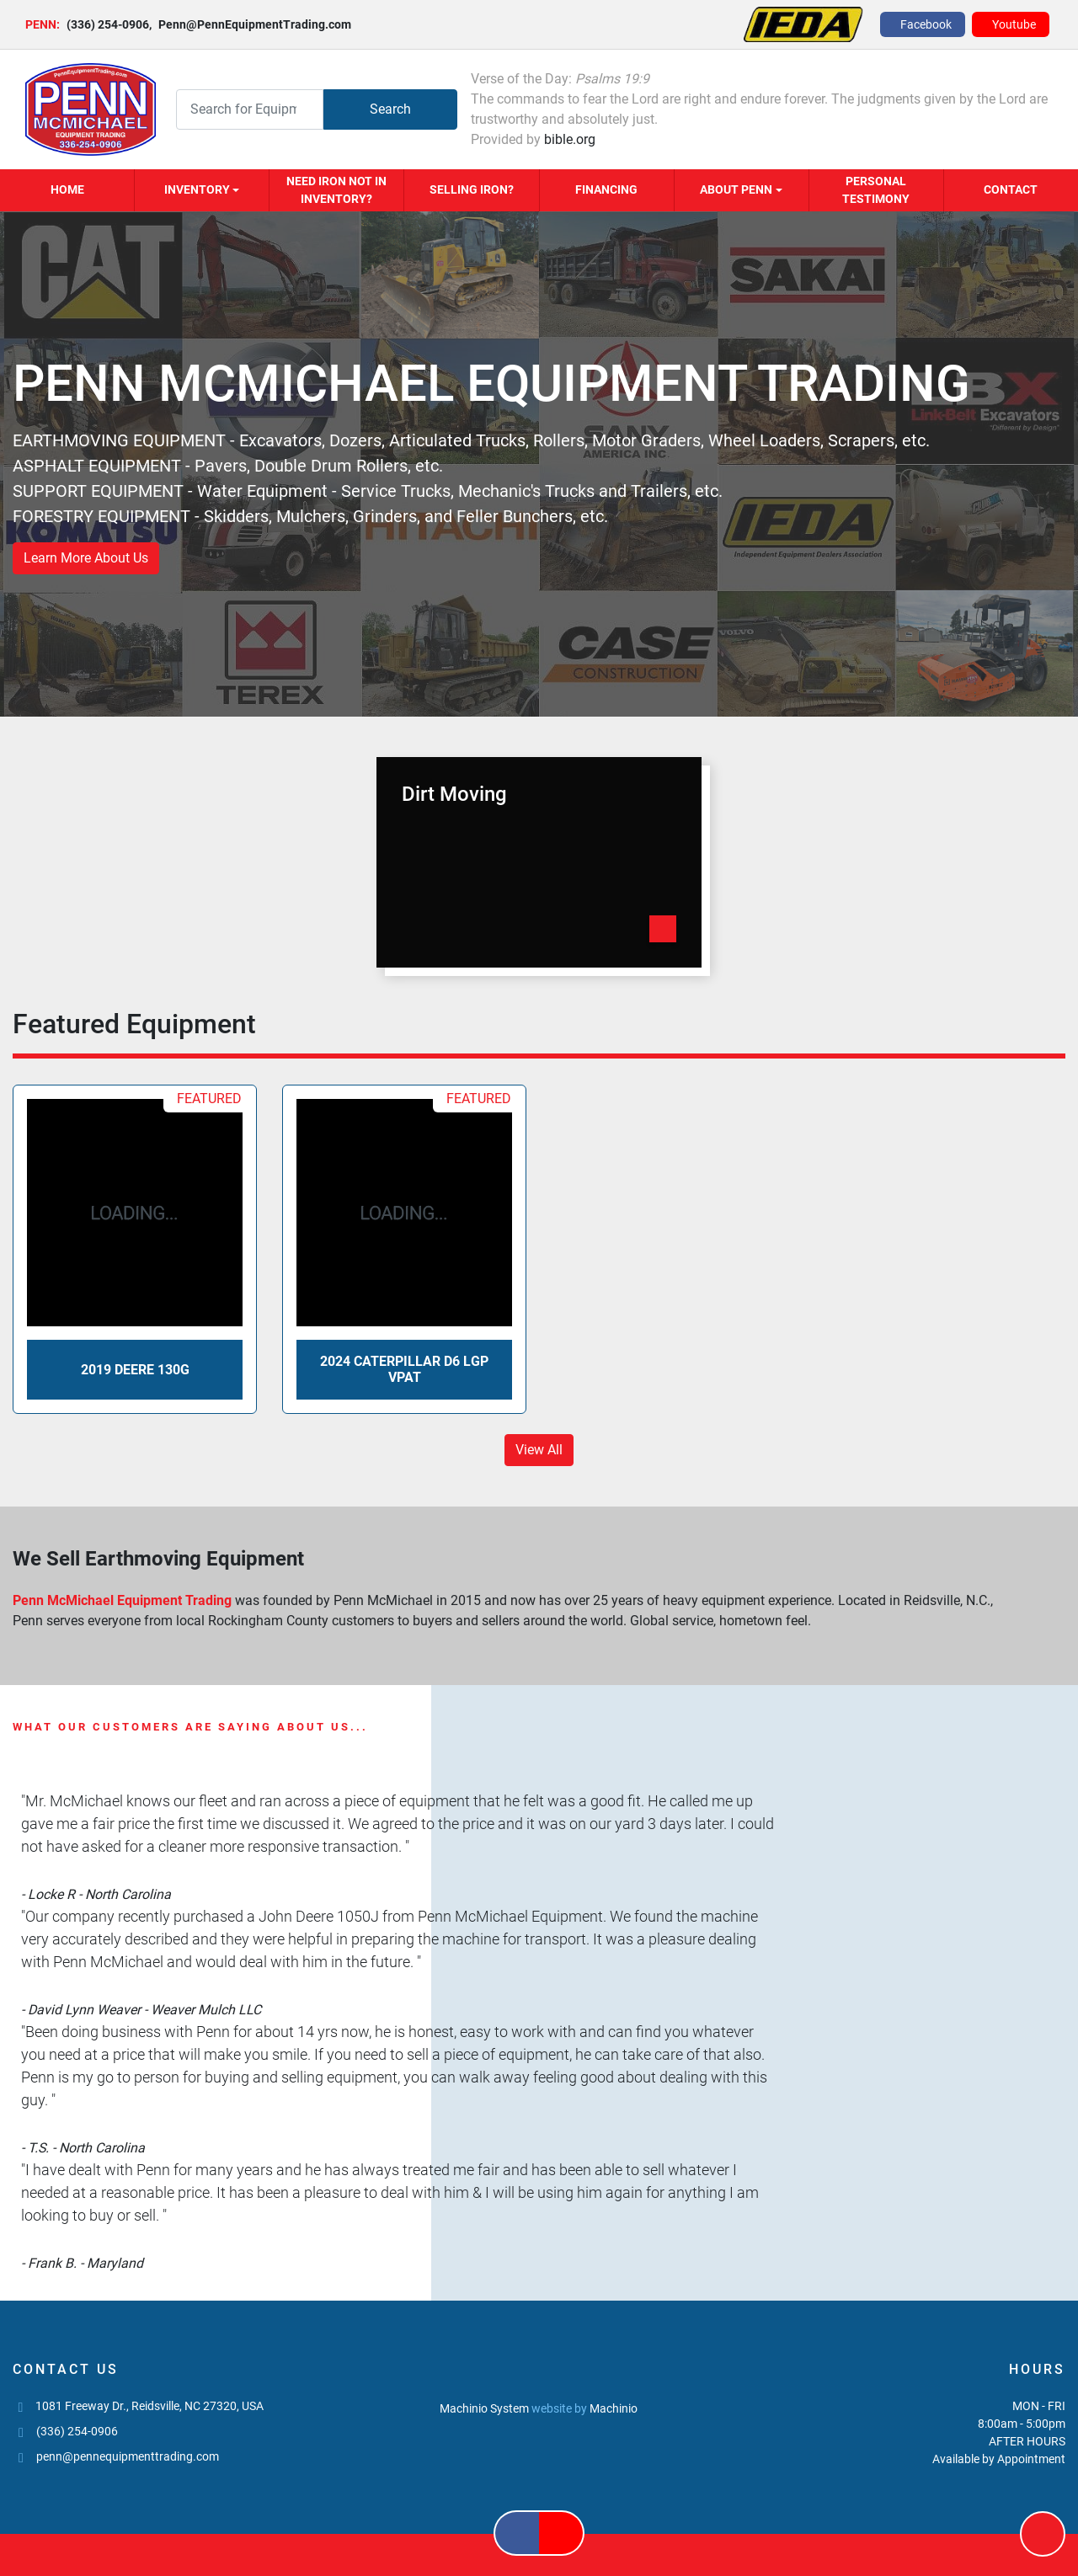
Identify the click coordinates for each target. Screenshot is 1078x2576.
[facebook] (922, 24)
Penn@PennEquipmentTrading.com (250, 24)
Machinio (614, 2408)
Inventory (197, 189)
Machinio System (484, 2408)
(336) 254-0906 (108, 24)
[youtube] (1010, 24)
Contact (1011, 189)
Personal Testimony (876, 189)
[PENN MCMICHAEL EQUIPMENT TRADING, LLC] (539, 2370)
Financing (606, 189)
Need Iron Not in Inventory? (336, 189)
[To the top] (1042, 2534)
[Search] (249, 109)
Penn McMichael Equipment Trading (124, 1600)
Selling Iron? (472, 189)
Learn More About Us (86, 558)
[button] (202, 190)
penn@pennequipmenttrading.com (127, 2456)
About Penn (736, 189)
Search (390, 109)
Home (67, 189)
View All (539, 1450)
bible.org (569, 139)
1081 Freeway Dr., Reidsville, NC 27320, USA (149, 2406)
